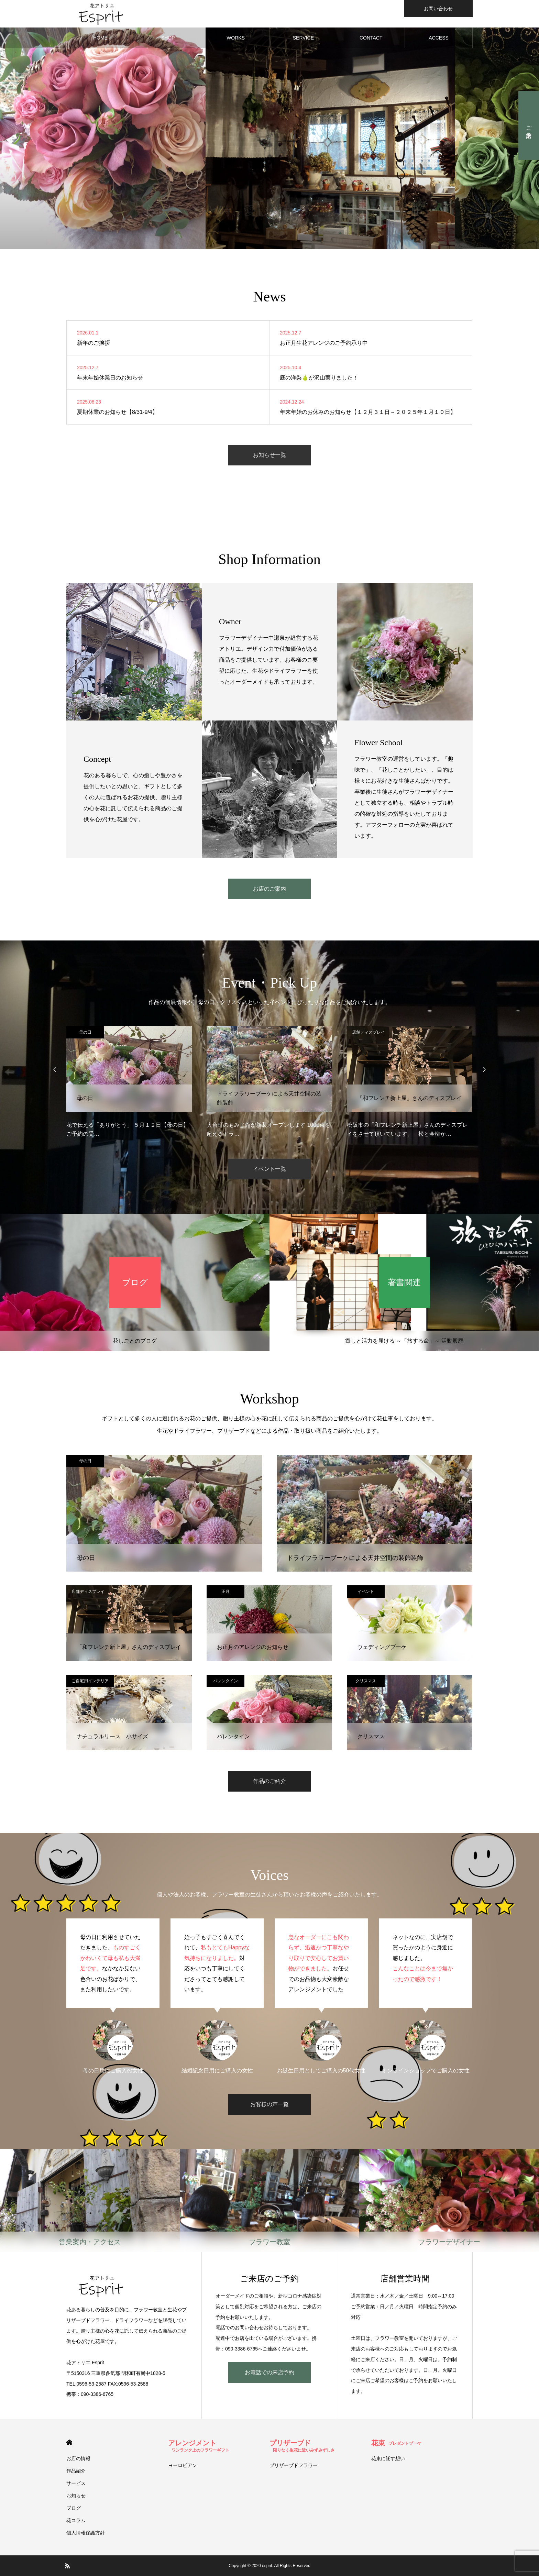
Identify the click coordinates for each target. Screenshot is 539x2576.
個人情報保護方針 (85, 2532)
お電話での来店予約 (269, 2372)
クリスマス (365, 1680)
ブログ (73, 2508)
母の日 (85, 1032)
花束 (396, 2443)
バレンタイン (225, 1680)
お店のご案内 (269, 889)
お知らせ (76, 2495)
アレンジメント (198, 2446)
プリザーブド (302, 2446)
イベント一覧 (269, 1169)
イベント (366, 1591)
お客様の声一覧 (269, 2104)
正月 (225, 1591)
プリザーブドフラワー (294, 2465)
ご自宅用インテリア (90, 1680)
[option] (129, 1082)
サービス (76, 2483)
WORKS (236, 38)
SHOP (168, 38)
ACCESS (439, 38)
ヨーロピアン (182, 2465)
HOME (100, 38)
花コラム (76, 2520)
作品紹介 (76, 2471)
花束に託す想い (388, 2458)
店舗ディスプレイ (228, 1032)
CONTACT (371, 38)
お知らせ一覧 (269, 455)
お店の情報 (78, 2458)
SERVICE (303, 38)
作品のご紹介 (269, 1781)
